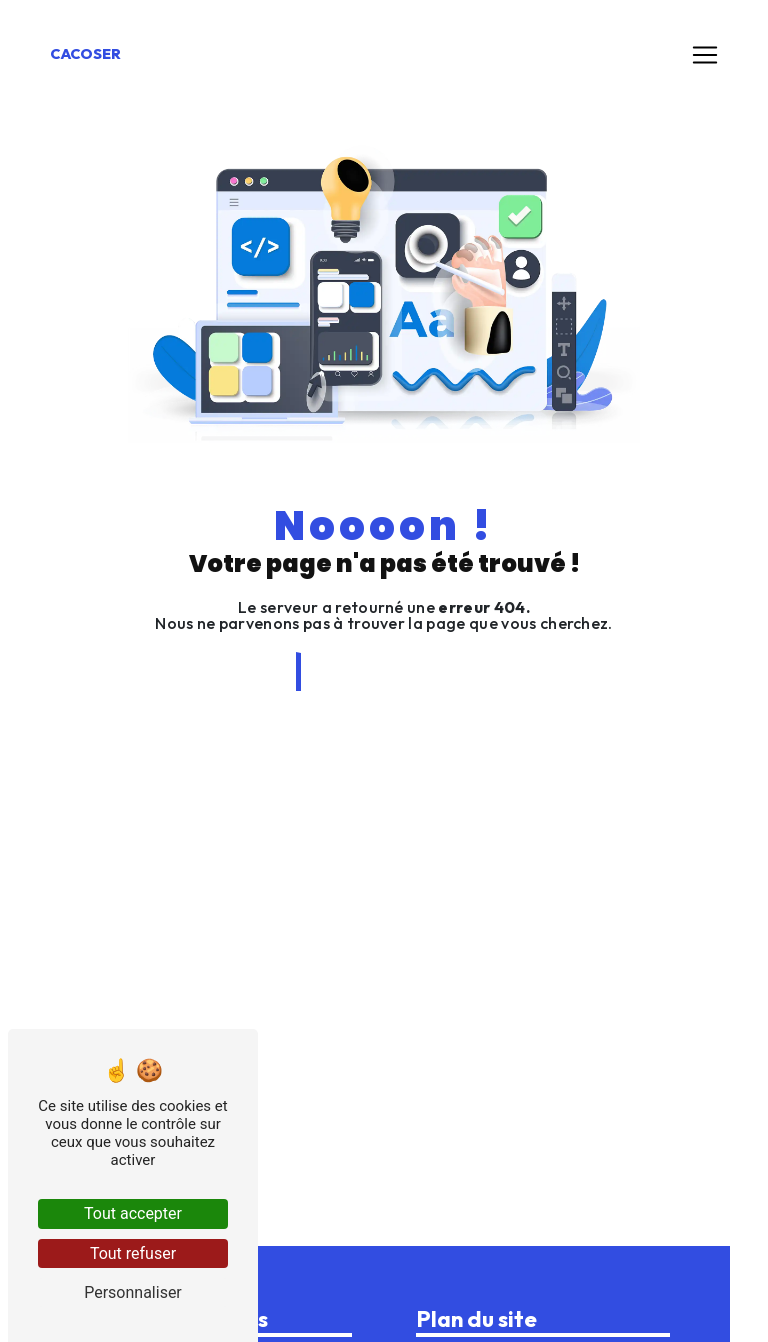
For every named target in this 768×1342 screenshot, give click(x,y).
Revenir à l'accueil (386, 671)
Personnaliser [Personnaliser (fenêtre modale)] (133, 1292)
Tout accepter (133, 1213)
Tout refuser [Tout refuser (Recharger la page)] (133, 1253)
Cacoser (85, 54)
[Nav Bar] (705, 55)
